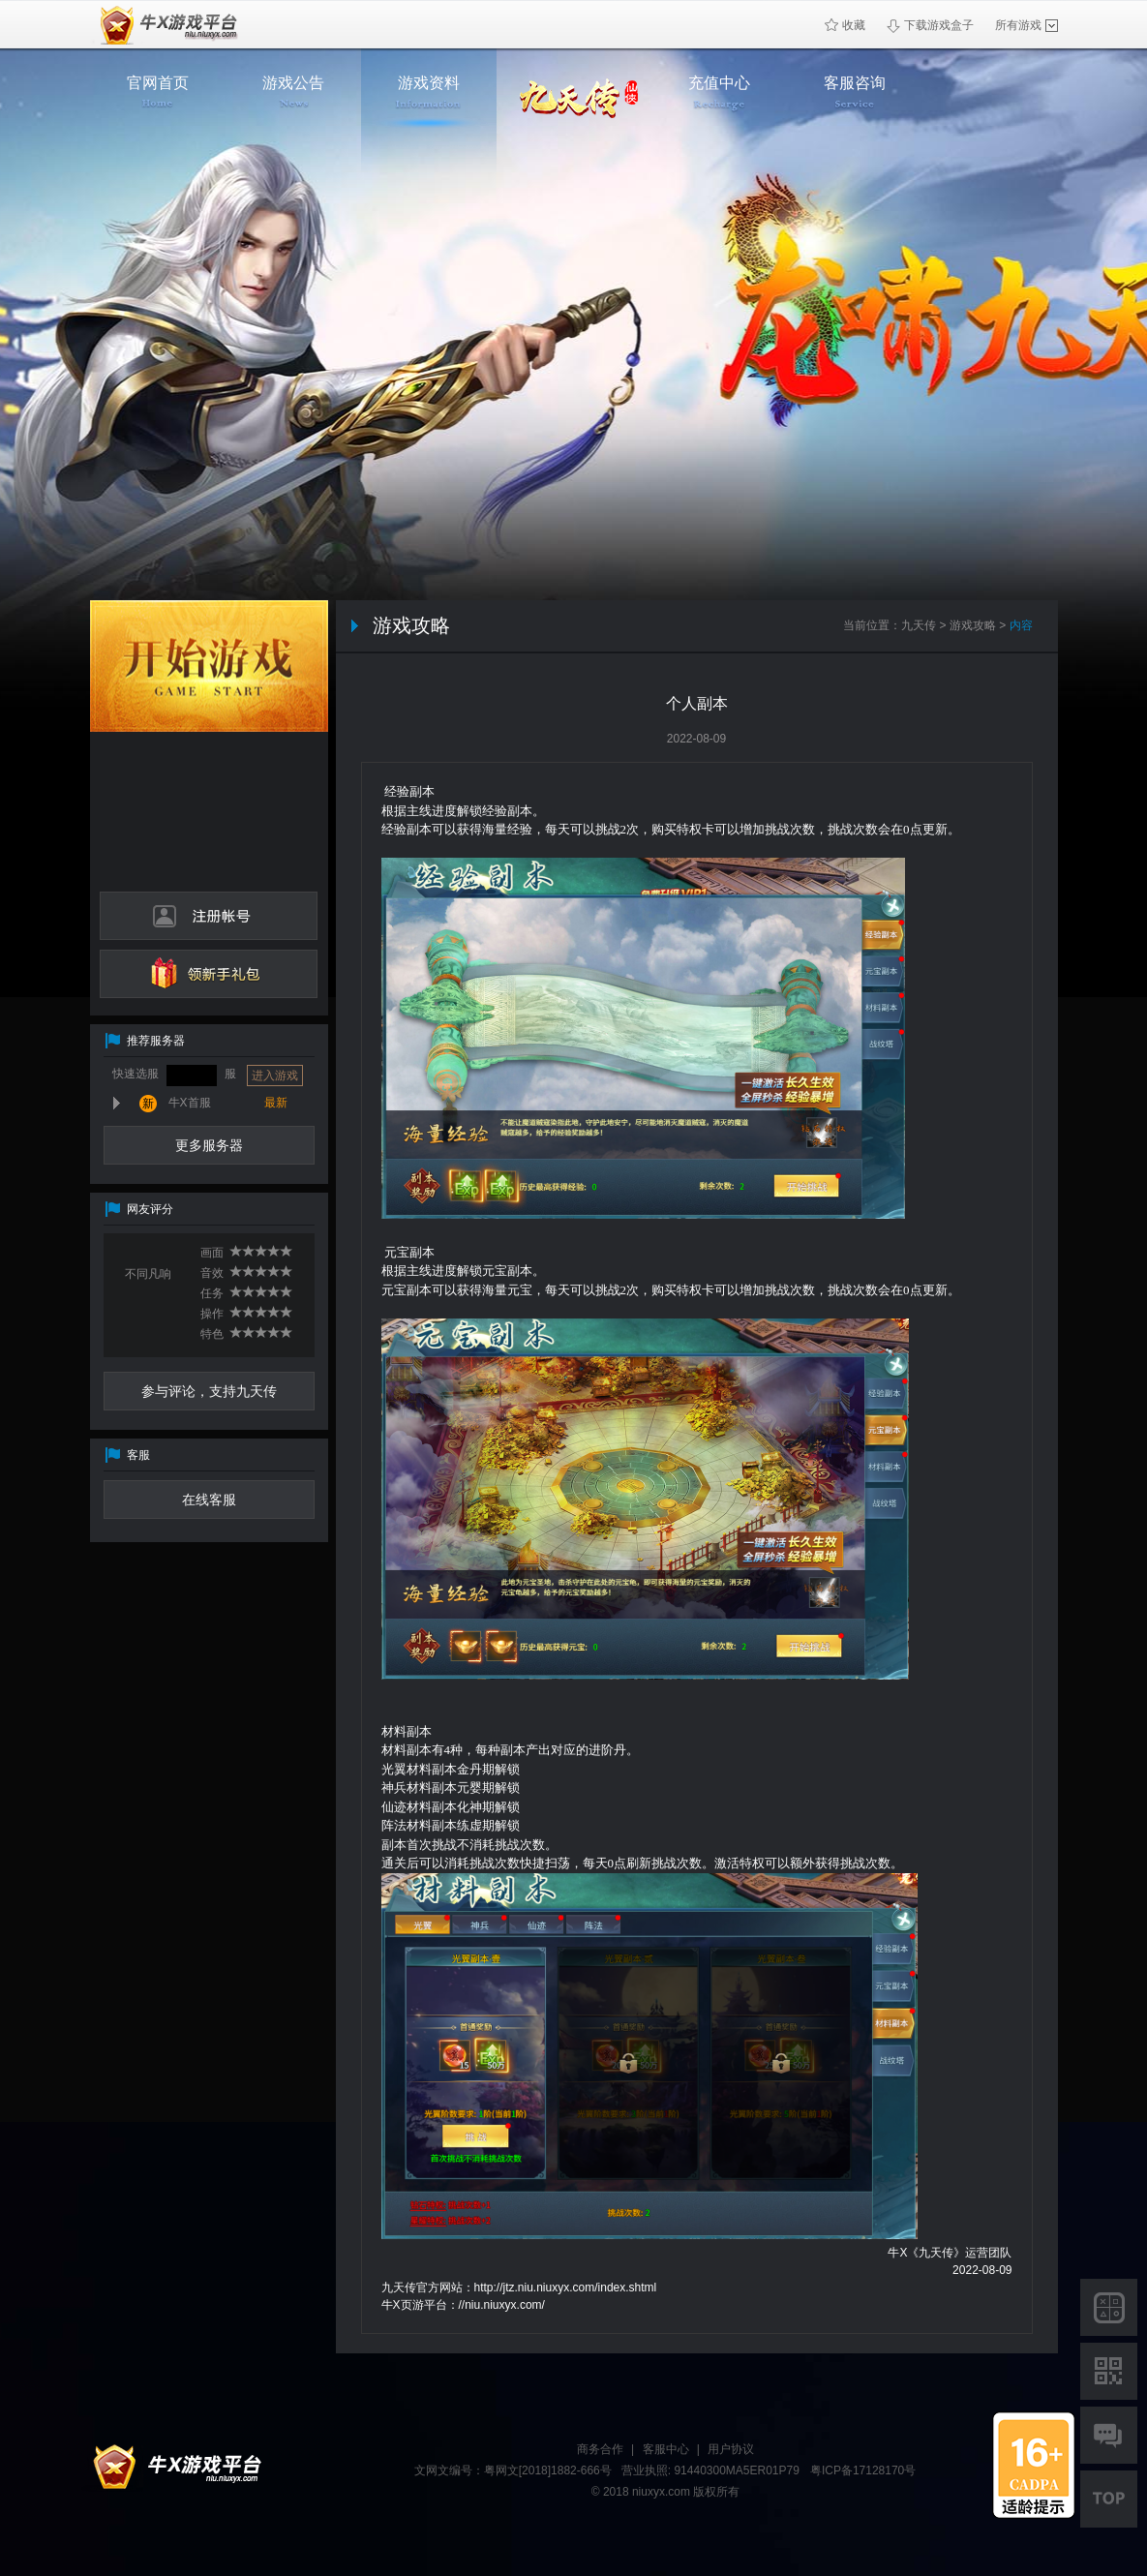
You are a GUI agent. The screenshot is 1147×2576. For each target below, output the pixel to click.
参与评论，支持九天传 (209, 1391)
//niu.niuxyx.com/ (502, 2305)
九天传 (918, 625)
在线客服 (209, 1499)
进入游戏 (275, 1075)
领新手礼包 (208, 974)
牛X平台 (172, 2468)
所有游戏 (1026, 25)
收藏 (845, 25)
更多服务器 (209, 1145)
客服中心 (666, 2449)
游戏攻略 (973, 625)
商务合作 (600, 2449)
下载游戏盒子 (930, 25)
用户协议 (731, 2449)
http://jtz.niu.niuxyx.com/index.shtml (565, 2287)
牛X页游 (164, 25)
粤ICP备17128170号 (863, 2470)
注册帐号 (208, 916)
